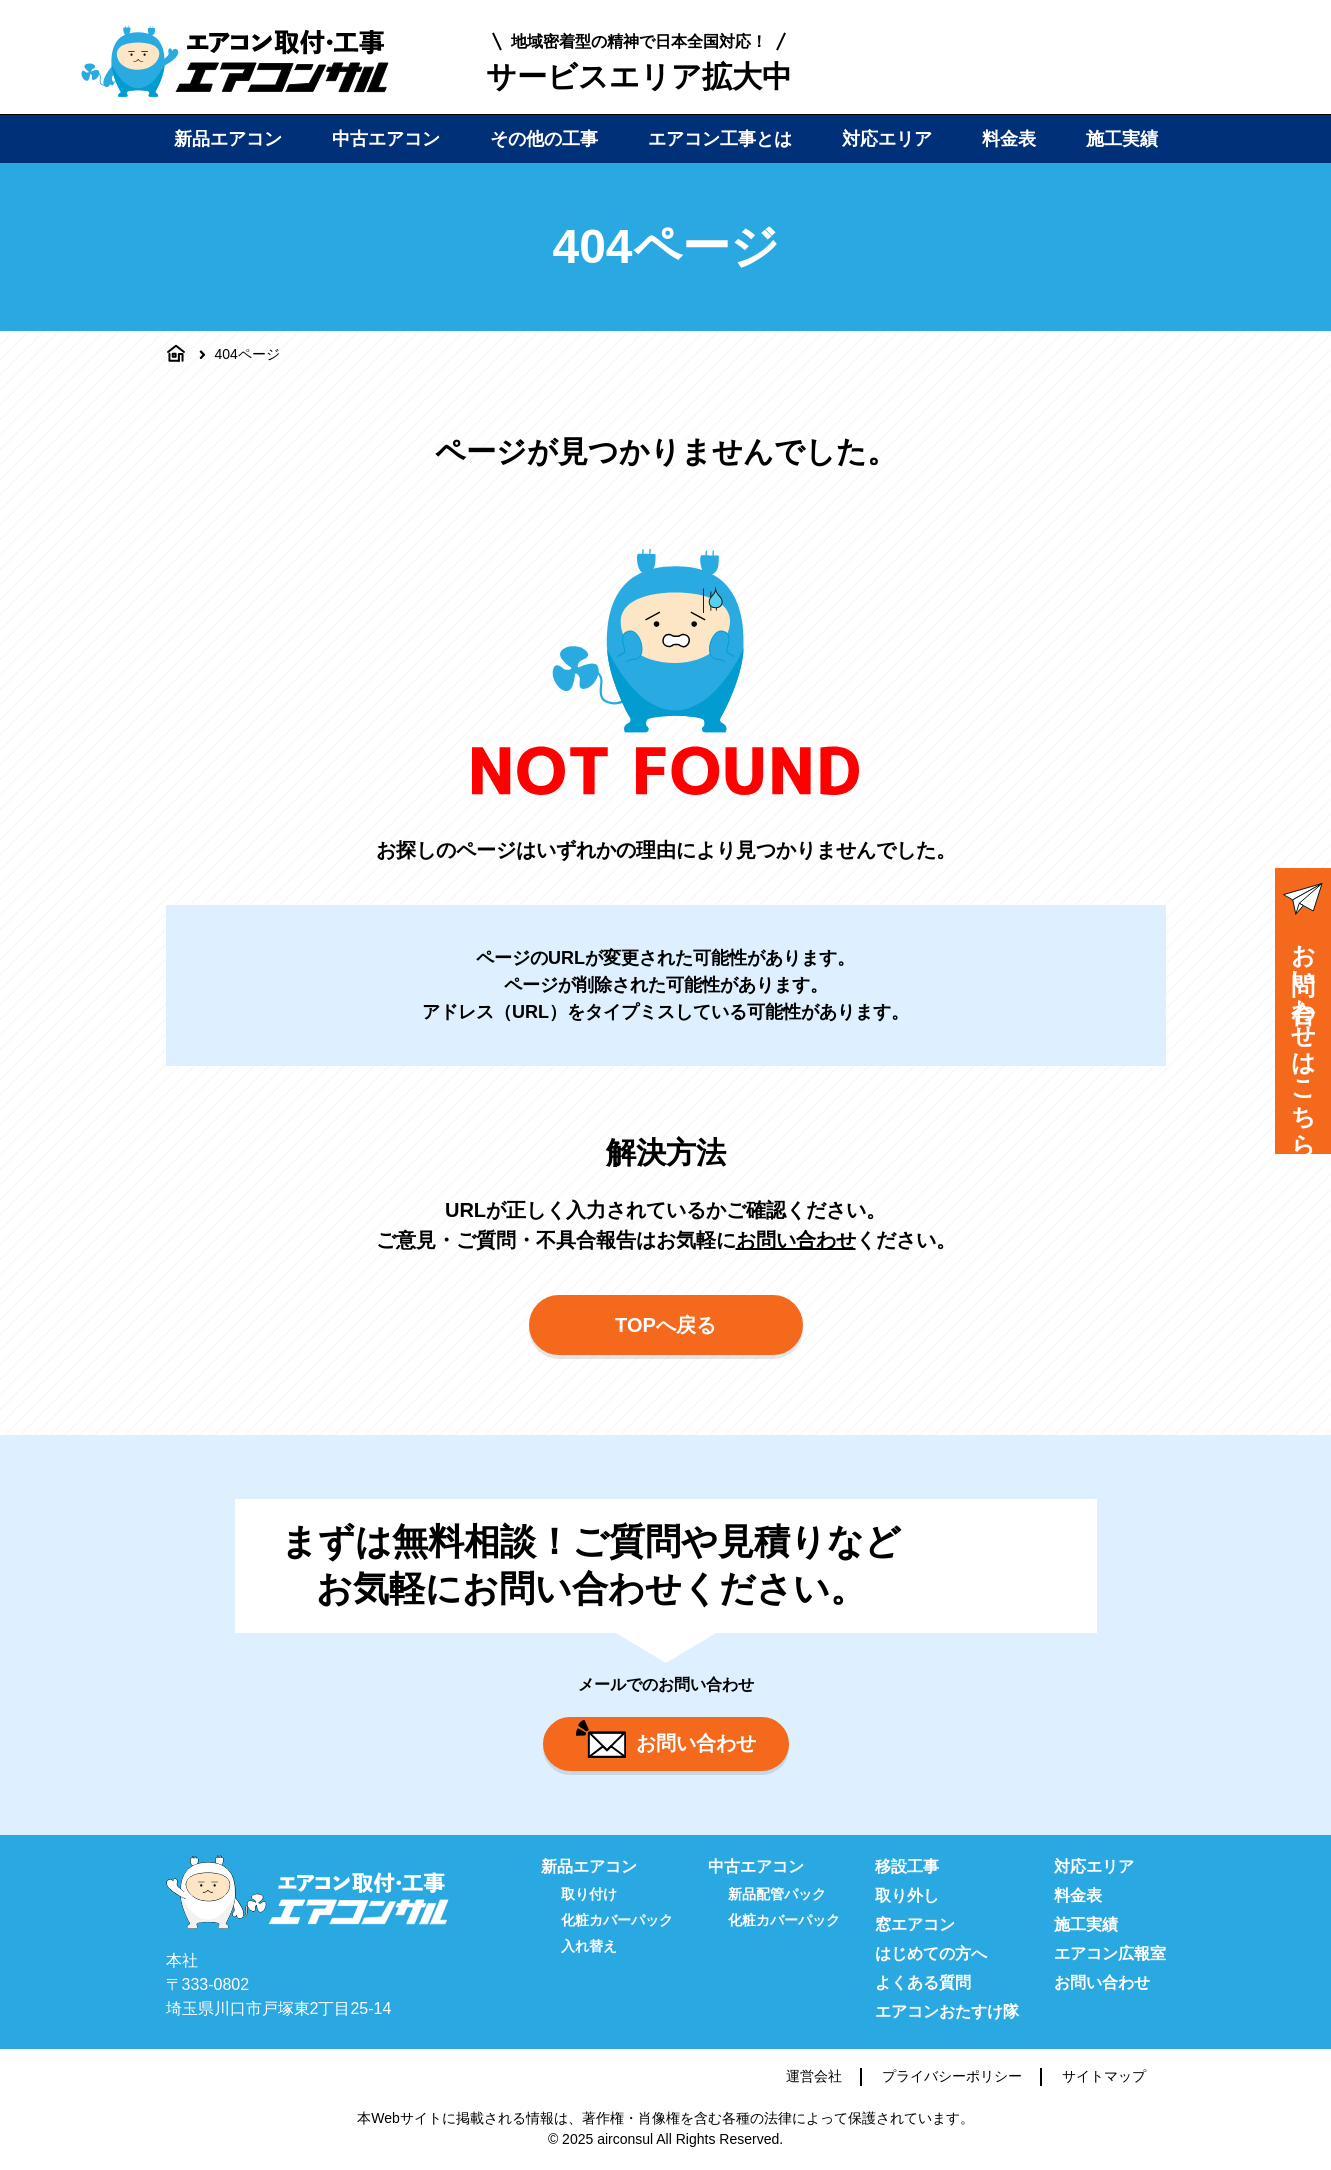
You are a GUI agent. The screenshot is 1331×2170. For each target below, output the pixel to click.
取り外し (907, 1895)
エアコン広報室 (1110, 1953)
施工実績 (1122, 139)
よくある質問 (923, 1982)
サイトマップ (1104, 2076)
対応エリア (887, 139)
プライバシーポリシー (952, 2076)
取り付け (589, 1894)
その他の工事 (544, 139)
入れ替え (589, 1946)
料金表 (1009, 139)
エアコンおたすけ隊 (947, 2011)
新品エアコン (228, 139)
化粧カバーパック (617, 1920)
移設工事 (907, 1866)
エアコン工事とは (720, 139)
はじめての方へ (931, 1953)
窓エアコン (915, 1924)
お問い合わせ (796, 1240)
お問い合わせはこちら (1303, 1013)
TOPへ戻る (665, 1325)
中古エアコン (386, 139)
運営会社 (814, 2076)
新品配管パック (777, 1894)
